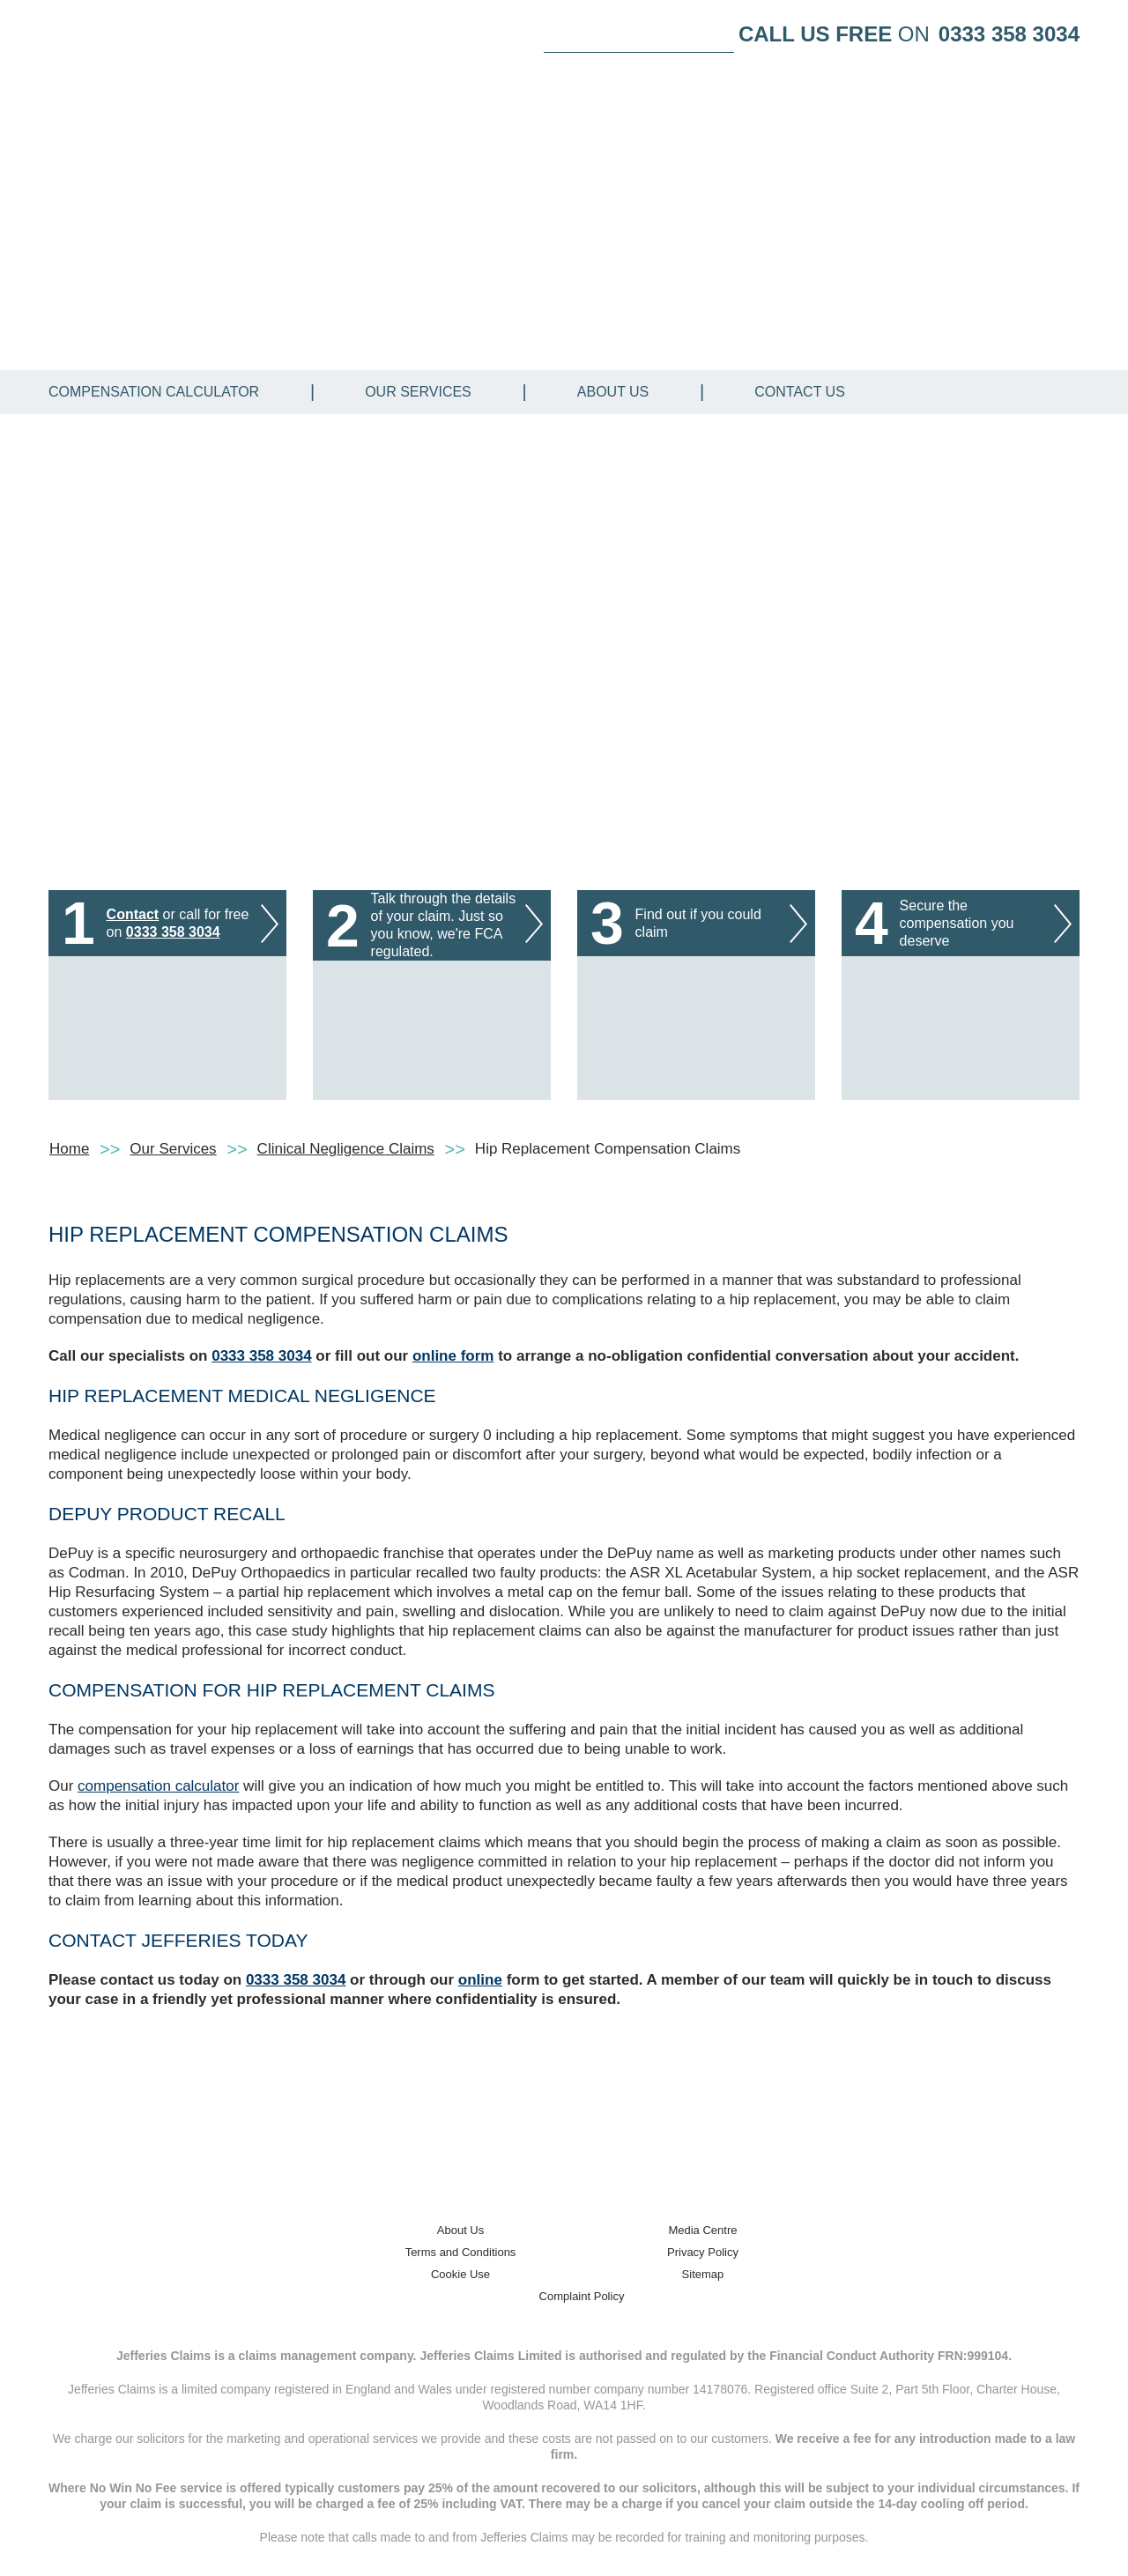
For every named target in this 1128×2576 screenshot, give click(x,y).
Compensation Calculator (153, 391)
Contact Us (799, 391)
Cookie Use (460, 2274)
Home (69, 1148)
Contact (133, 914)
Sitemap (703, 2274)
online (480, 1979)
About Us (613, 391)
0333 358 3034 (1009, 34)
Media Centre (702, 2230)
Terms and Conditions (460, 2252)
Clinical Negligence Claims (345, 1148)
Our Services (418, 391)
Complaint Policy (582, 2296)
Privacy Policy (702, 2252)
